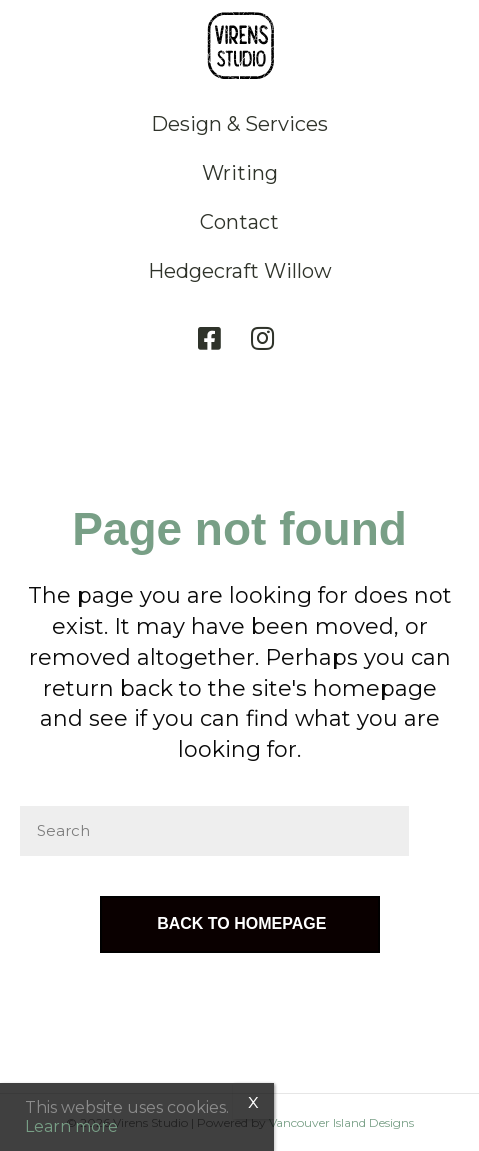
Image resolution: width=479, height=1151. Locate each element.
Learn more (71, 1126)
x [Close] (253, 1101)
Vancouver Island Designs (341, 1122)
